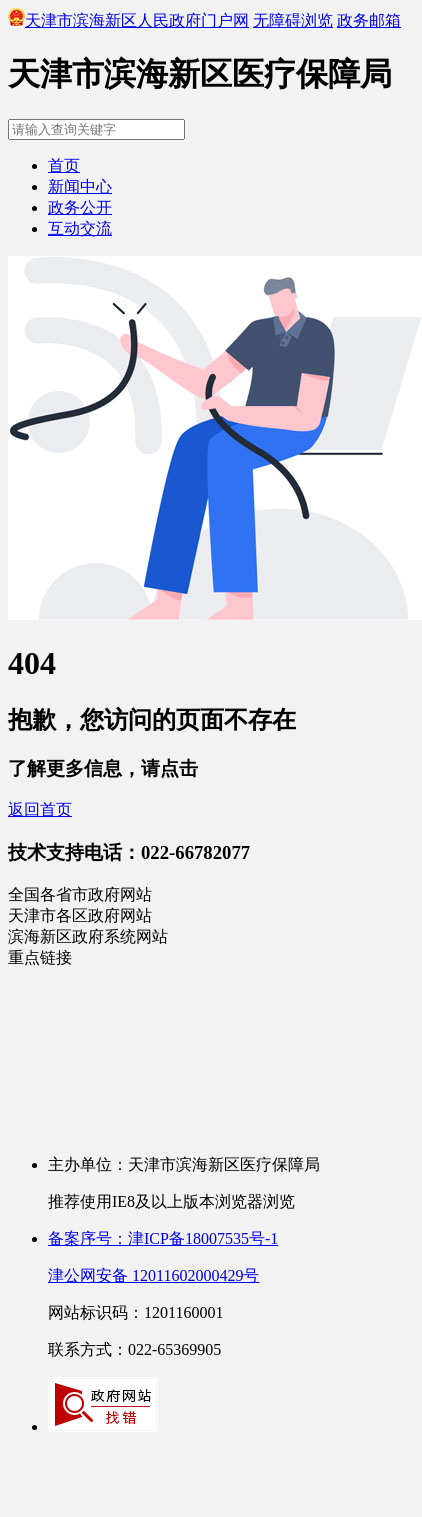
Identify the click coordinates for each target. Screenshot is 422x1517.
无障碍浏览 (293, 20)
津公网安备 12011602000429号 (153, 1275)
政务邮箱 (369, 20)
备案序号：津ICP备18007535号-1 (163, 1238)
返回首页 (40, 809)
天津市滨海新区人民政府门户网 (128, 20)
